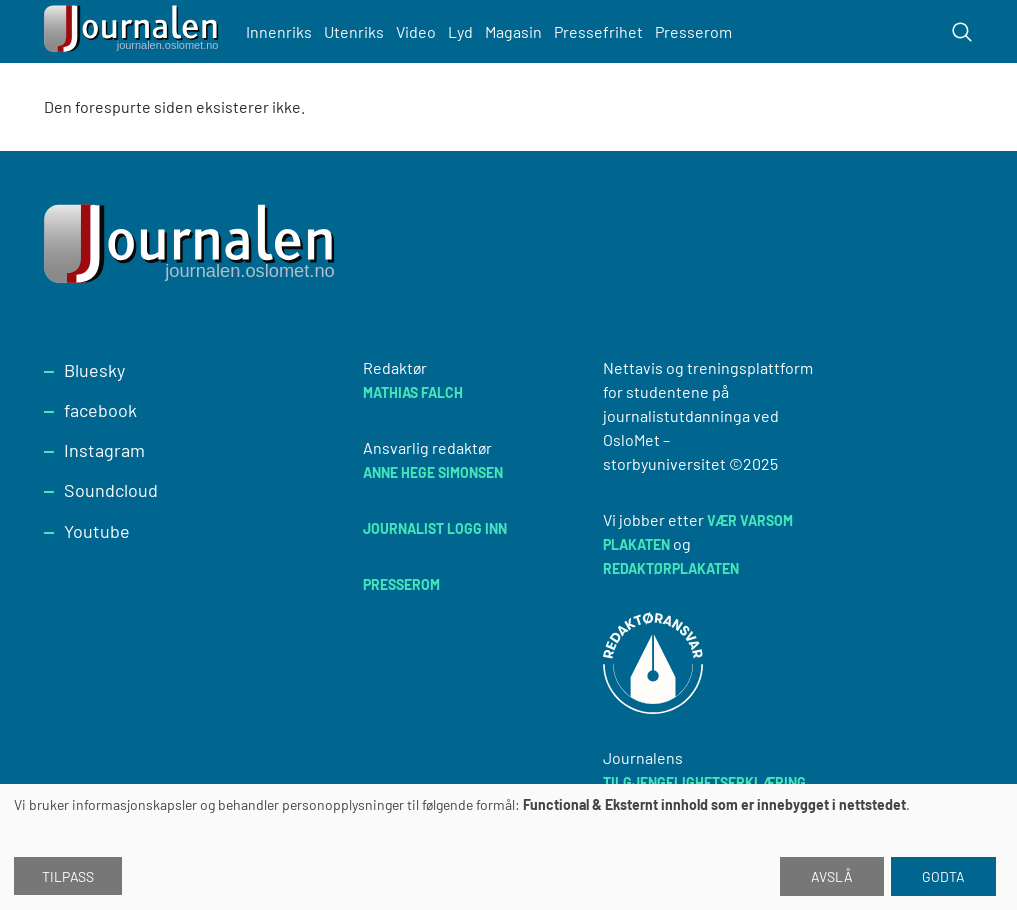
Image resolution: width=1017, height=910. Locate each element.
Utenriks (354, 31)
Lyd (460, 31)
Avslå (832, 876)
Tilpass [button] (68, 876)
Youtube (97, 531)
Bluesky (94, 370)
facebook (100, 410)
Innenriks (279, 31)
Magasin (513, 31)
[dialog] (508, 847)
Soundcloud (111, 490)
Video (416, 31)
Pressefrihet (598, 31)
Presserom (693, 31)
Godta (943, 876)
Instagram (104, 450)
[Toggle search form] (962, 32)
